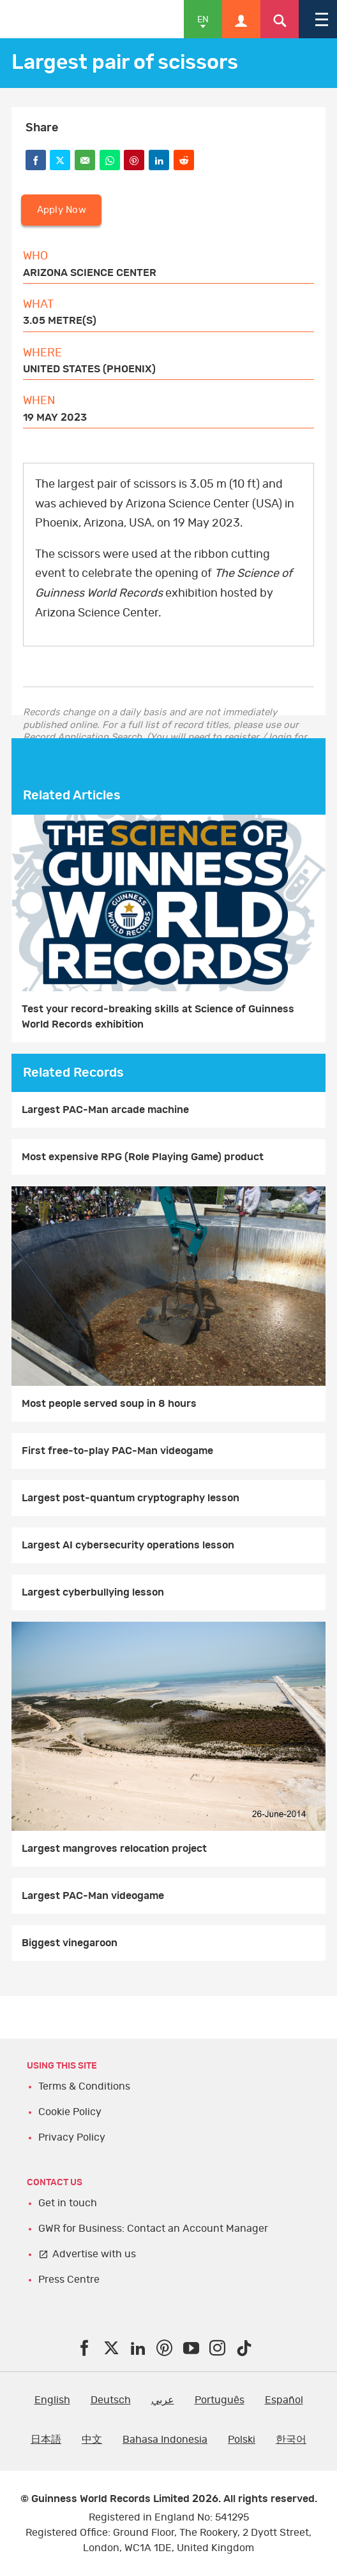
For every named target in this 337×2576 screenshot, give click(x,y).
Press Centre (69, 2279)
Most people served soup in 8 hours (109, 1404)
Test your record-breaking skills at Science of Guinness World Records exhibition (158, 1017)
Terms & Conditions (84, 2086)
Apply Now (61, 210)
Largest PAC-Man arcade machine (105, 1110)
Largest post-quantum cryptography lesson (130, 1498)
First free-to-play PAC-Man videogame (117, 1451)
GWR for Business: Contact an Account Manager (153, 2228)
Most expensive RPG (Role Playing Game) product (143, 1157)
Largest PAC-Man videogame (93, 1896)
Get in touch (67, 2203)
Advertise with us (94, 2254)
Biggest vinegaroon (69, 1943)
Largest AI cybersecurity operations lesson (128, 1545)
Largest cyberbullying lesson (93, 1592)
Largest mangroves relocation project (114, 1849)
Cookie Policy (69, 2112)
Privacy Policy (71, 2137)
